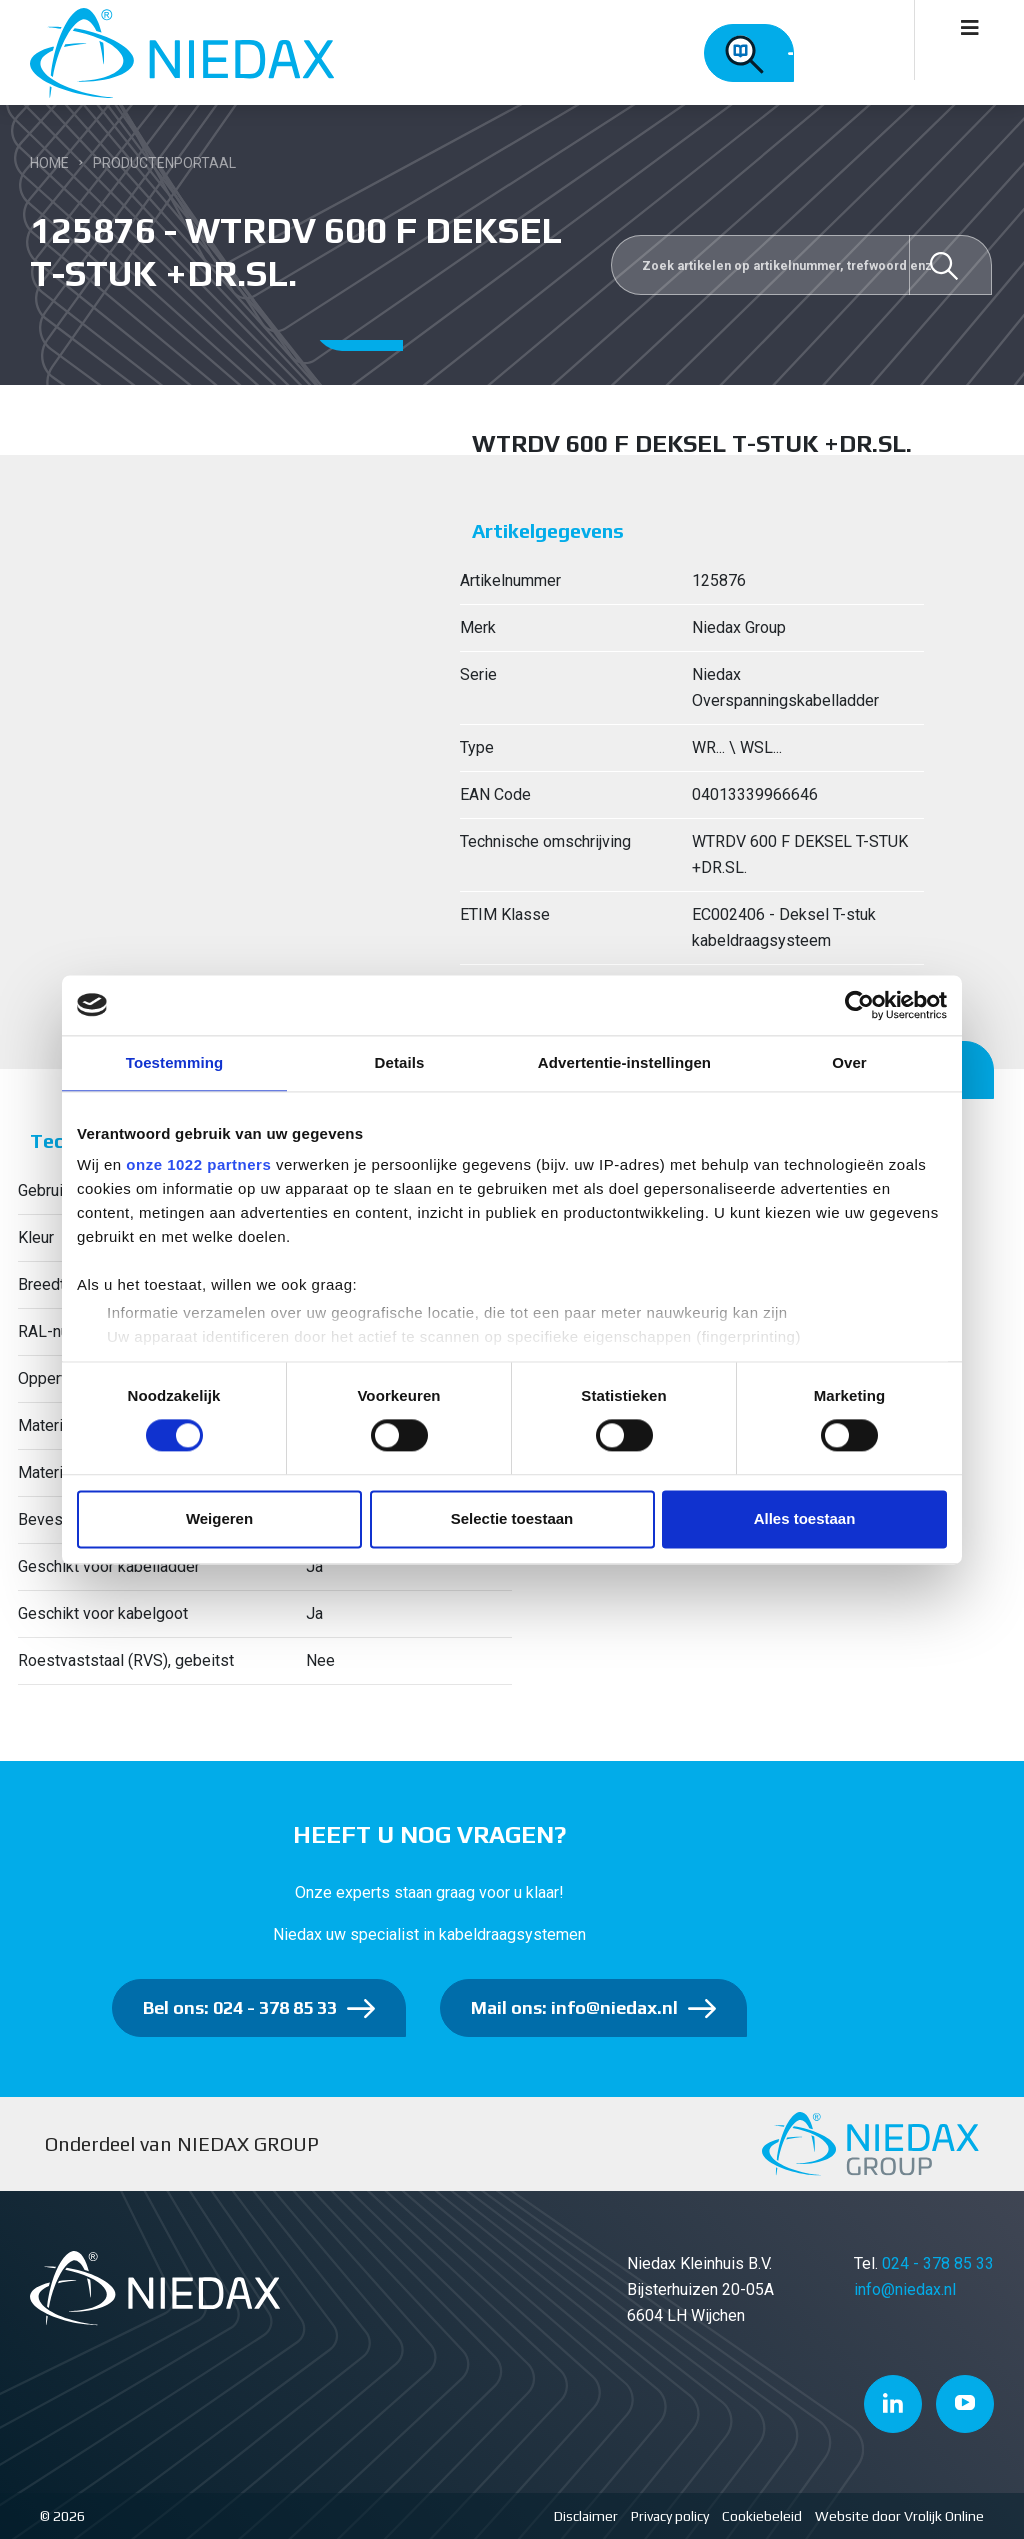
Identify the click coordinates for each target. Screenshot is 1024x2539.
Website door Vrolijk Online (899, 2516)
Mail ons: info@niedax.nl (574, 2007)
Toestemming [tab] (175, 1062)
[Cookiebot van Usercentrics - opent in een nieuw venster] (859, 1005)
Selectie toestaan (512, 1518)
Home (49, 163)
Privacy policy (670, 2516)
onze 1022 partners (198, 1164)
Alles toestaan (805, 1518)
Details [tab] (400, 1062)
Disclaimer (586, 2516)
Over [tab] (849, 1062)
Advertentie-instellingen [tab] (624, 1062)
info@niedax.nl (905, 2289)
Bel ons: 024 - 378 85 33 (240, 2007)
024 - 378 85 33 (938, 2263)
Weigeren (219, 1518)
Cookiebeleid (762, 2516)
